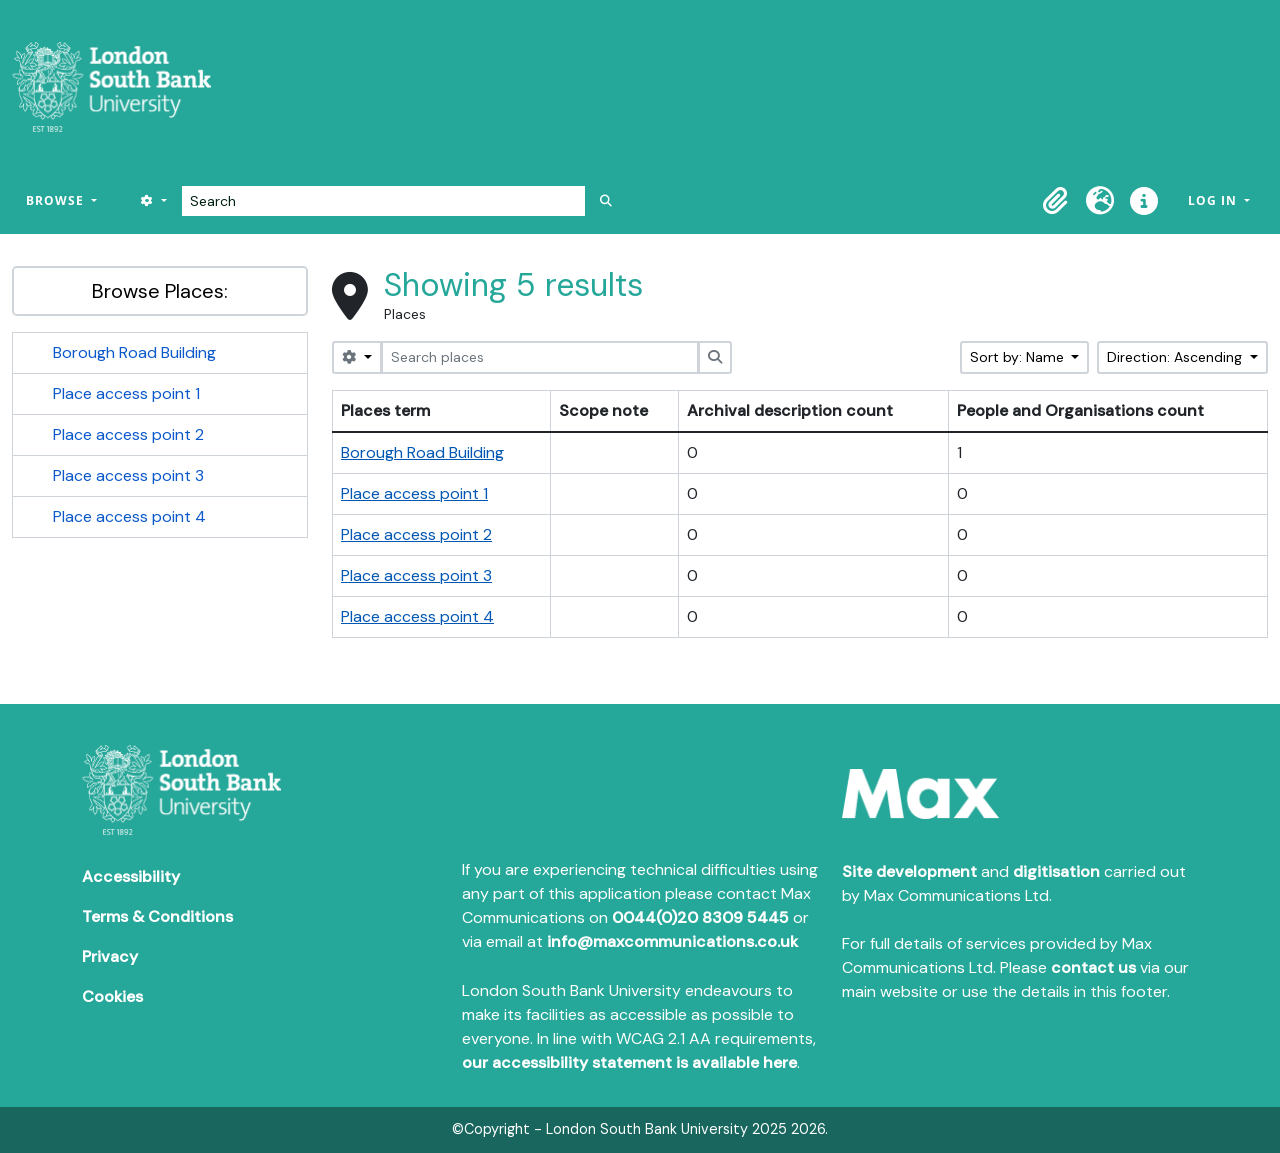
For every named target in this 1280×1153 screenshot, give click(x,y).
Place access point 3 (128, 475)
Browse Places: (160, 291)
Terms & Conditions (157, 916)
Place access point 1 (126, 393)
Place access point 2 (128, 434)
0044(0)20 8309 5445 (700, 917)
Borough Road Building (134, 352)
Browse (57, 200)
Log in (1214, 200)
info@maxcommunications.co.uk (672, 941)
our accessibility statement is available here (629, 1062)
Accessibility (131, 876)
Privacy (110, 956)
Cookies (112, 996)
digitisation (1056, 871)
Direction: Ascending (1176, 357)
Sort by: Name (1019, 357)
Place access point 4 (129, 516)
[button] (1056, 201)
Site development (909, 871)
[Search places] (540, 357)
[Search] (383, 201)
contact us (1093, 967)
